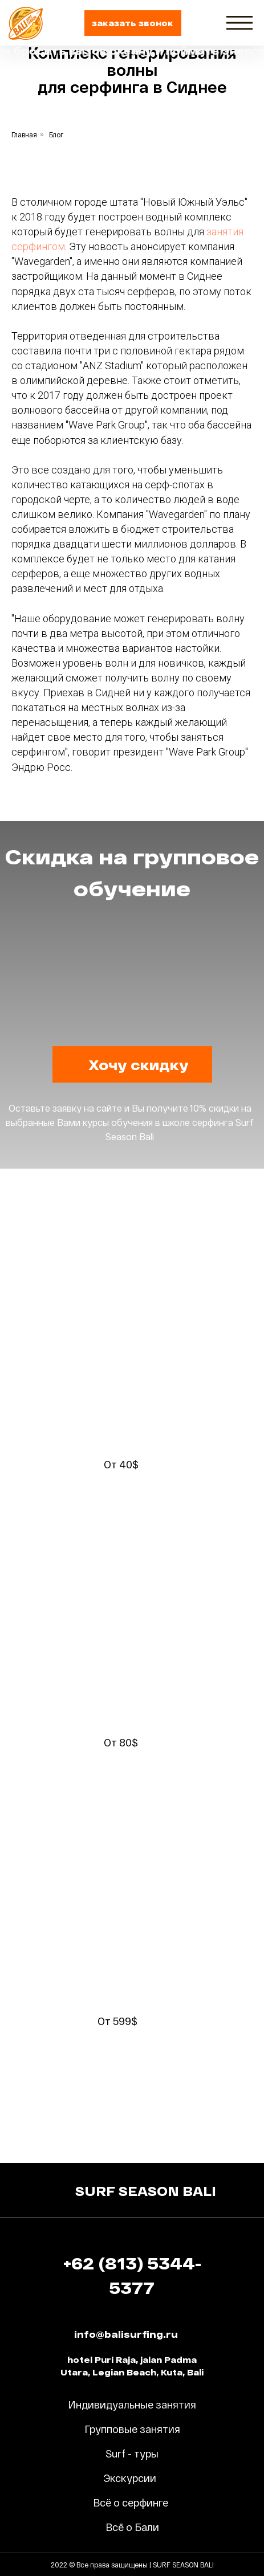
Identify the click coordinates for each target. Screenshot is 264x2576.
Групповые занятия (132, 2429)
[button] (132, 23)
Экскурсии (130, 2478)
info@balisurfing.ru (126, 2334)
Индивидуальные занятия (132, 2404)
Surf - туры (132, 2453)
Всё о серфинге (130, 2502)
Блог (56, 134)
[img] (239, 23)
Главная (24, 134)
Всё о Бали (132, 2527)
